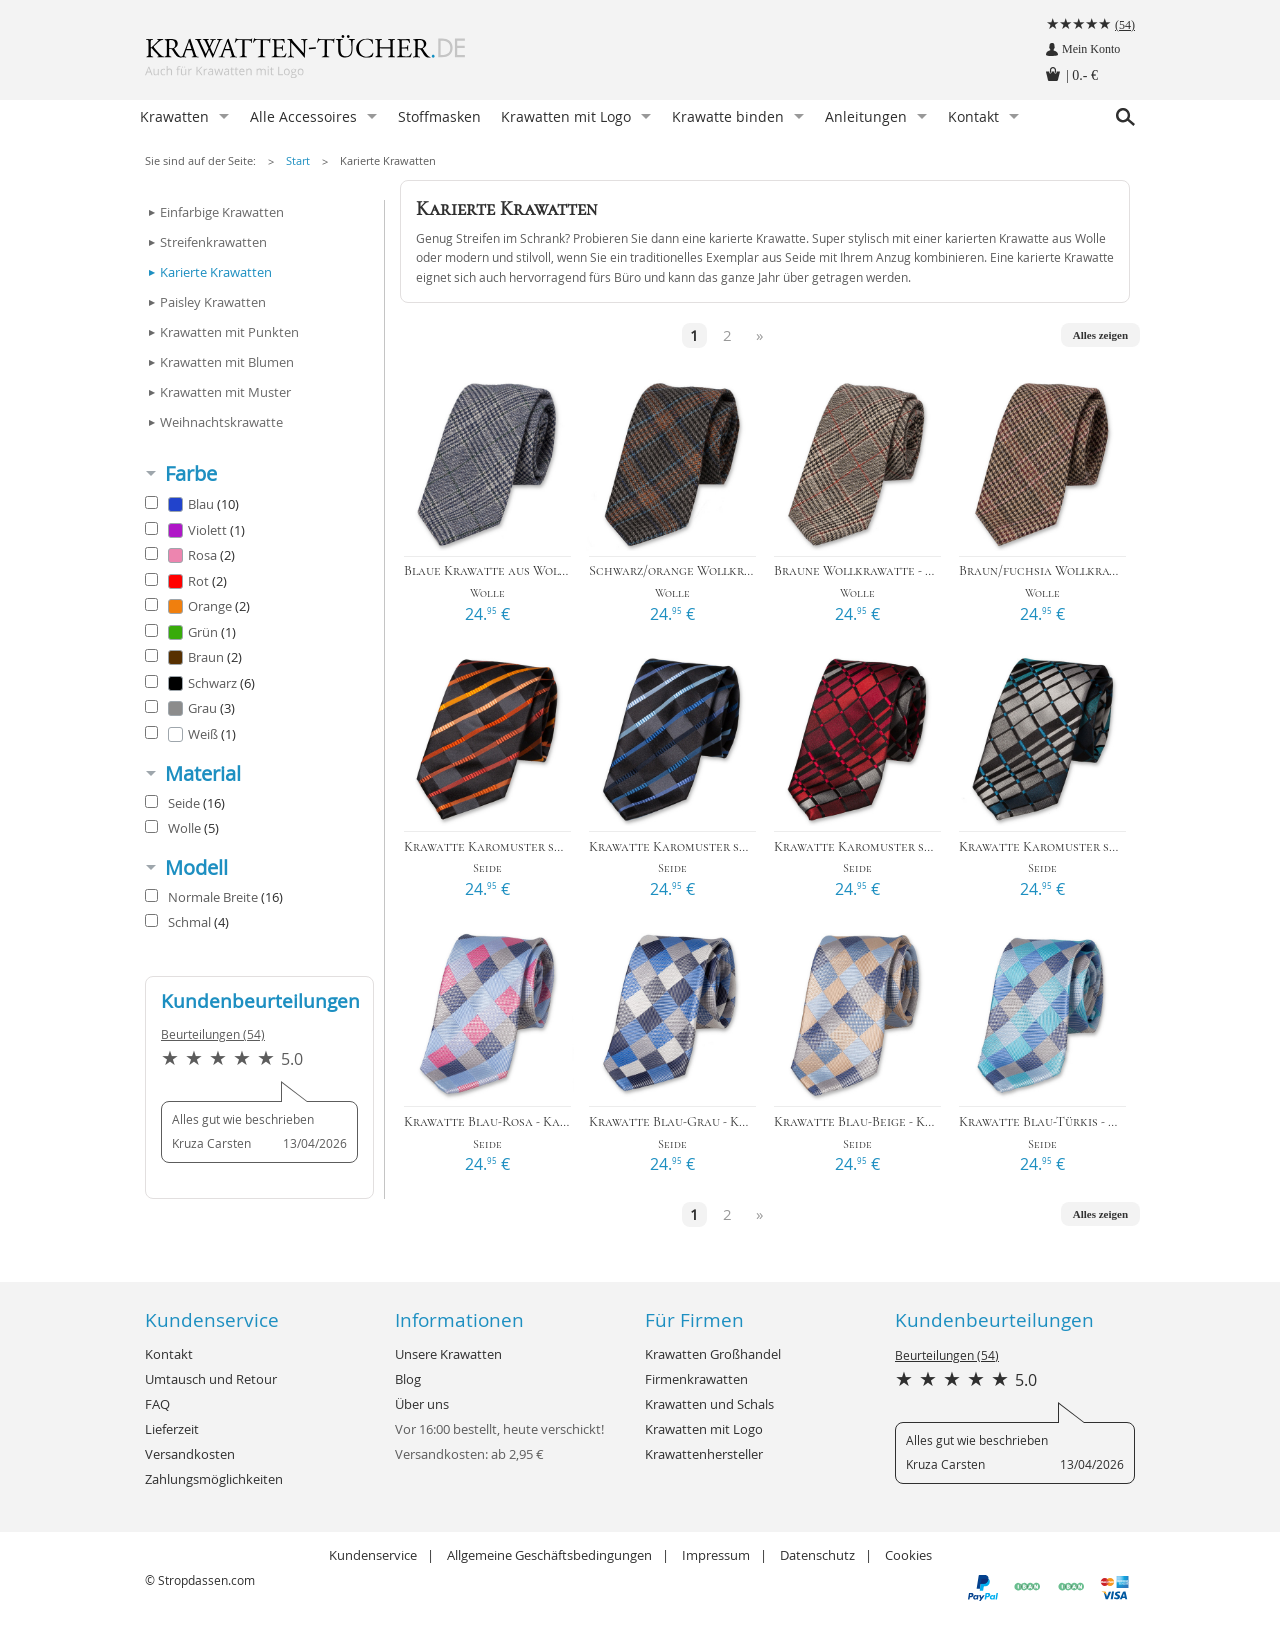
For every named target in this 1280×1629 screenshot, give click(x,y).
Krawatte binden (728, 116)
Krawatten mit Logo (566, 116)
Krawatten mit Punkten (229, 332)
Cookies (908, 1555)
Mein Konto (1091, 49)
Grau (190, 708)
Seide (185, 803)
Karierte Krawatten (388, 160)
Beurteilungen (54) (213, 1034)
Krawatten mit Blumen (227, 362)
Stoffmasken (439, 116)
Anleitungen (866, 116)
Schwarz (200, 683)
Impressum (716, 1555)
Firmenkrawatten (696, 1379)
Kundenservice (373, 1555)
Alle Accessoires (303, 116)
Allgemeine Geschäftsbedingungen (549, 1555)
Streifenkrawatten (213, 242)
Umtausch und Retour (211, 1379)
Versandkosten (190, 1454)
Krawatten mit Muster (225, 392)
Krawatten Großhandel (713, 1354)
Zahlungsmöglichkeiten (214, 1479)
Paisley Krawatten (213, 302)
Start (298, 160)
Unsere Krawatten (448, 1354)
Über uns (422, 1404)
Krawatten (174, 116)
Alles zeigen (1100, 335)
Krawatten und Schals (709, 1404)
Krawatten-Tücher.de (345, 60)
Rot (186, 581)
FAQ (157, 1404)
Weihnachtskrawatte (221, 422)
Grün (190, 632)
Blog (408, 1379)
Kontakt (973, 116)
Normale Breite (214, 897)
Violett (195, 530)
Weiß (190, 734)
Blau (192, 504)
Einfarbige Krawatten (222, 212)
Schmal (187, 922)
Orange (197, 606)
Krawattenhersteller (704, 1454)
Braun (193, 657)
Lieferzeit (172, 1429)
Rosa (190, 555)
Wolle (182, 828)
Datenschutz (817, 1555)
